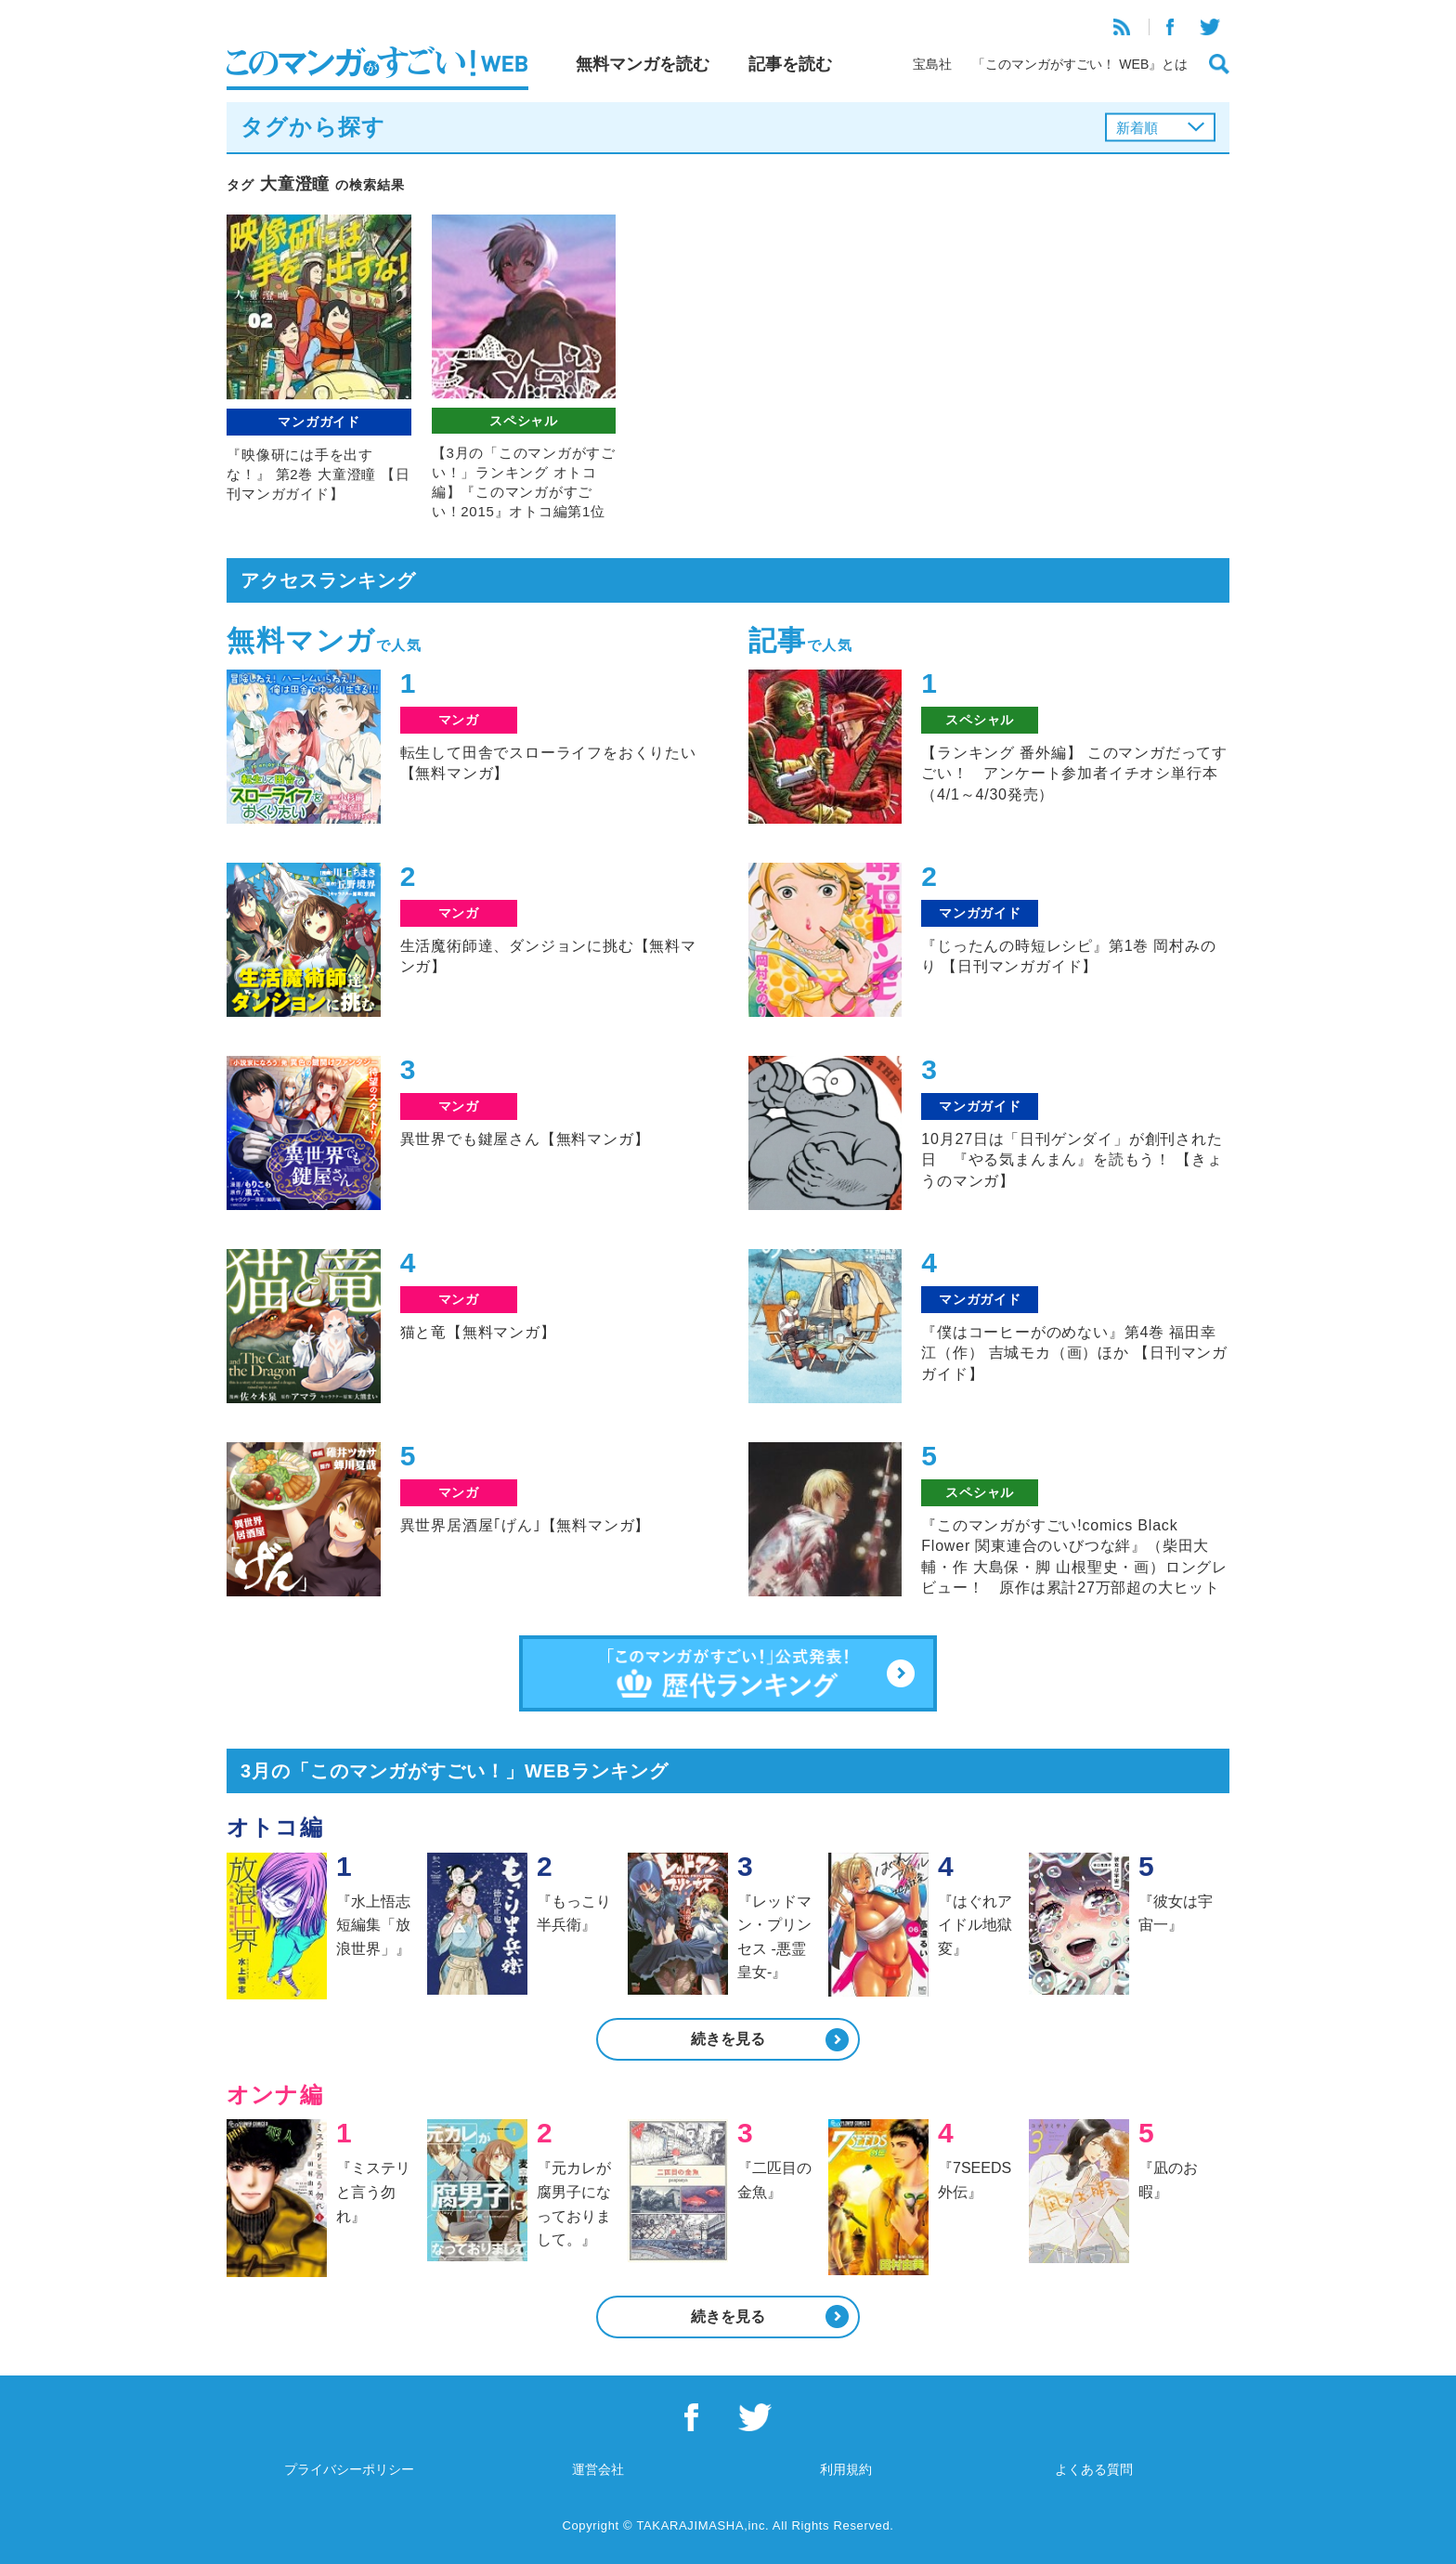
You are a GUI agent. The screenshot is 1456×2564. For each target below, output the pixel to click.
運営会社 (598, 2469)
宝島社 (932, 64)
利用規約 (846, 2469)
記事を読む (790, 64)
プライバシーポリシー (349, 2469)
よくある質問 (1094, 2469)
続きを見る (728, 2039)
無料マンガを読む (642, 64)
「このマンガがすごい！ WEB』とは (1080, 64)
